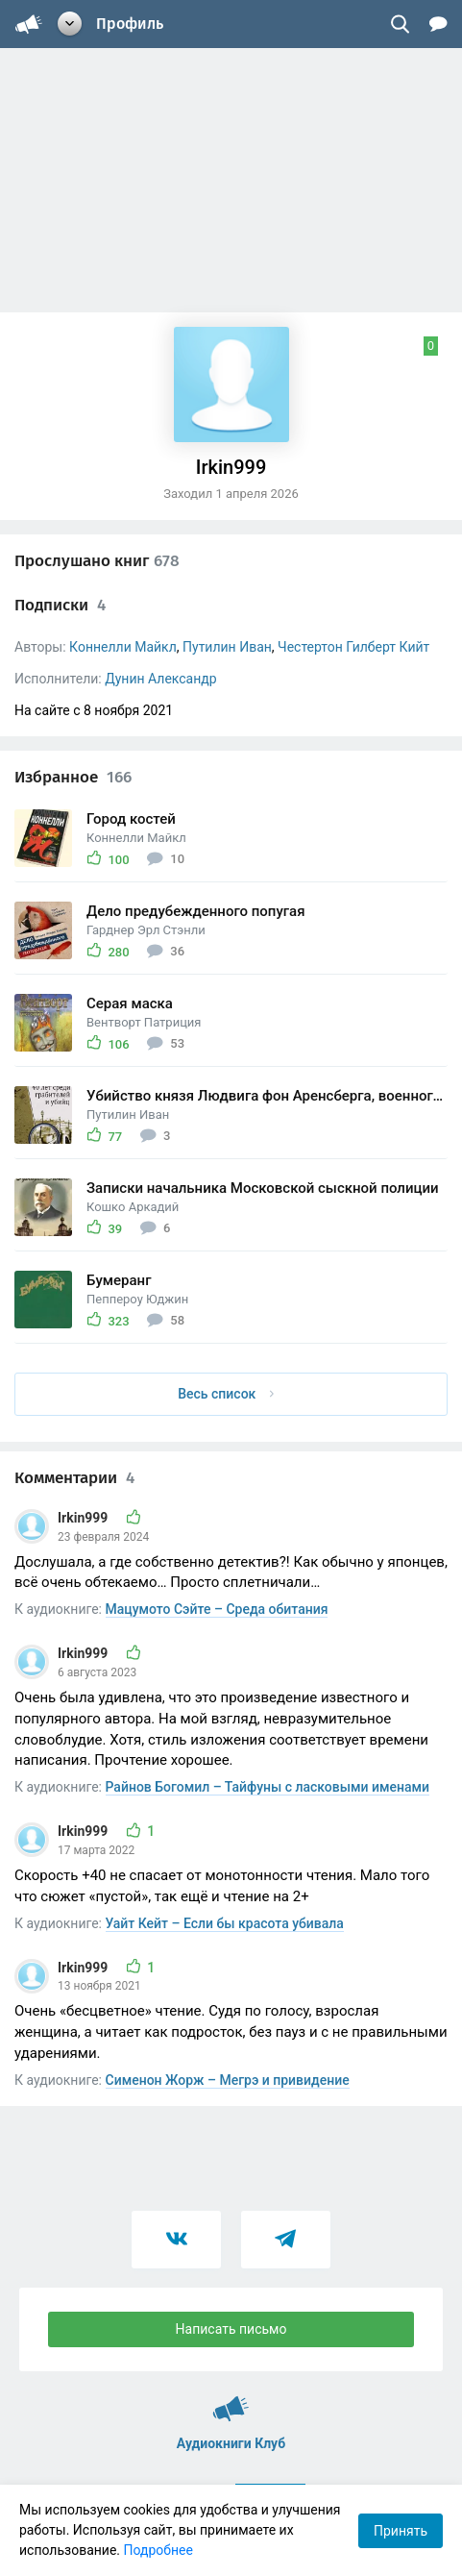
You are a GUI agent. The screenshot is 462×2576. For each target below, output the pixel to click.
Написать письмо (231, 2329)
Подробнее (158, 2550)
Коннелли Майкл (123, 647)
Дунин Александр (160, 678)
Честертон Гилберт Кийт (353, 647)
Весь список (226, 1393)
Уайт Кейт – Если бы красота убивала (225, 1923)
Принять (400, 2531)
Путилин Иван (227, 647)
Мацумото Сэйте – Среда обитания (217, 1609)
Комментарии (74, 1478)
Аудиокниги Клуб (231, 2400)
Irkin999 (84, 1517)
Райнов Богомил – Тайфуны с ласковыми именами (268, 1787)
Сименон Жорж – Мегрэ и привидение (228, 2080)
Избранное (73, 777)
